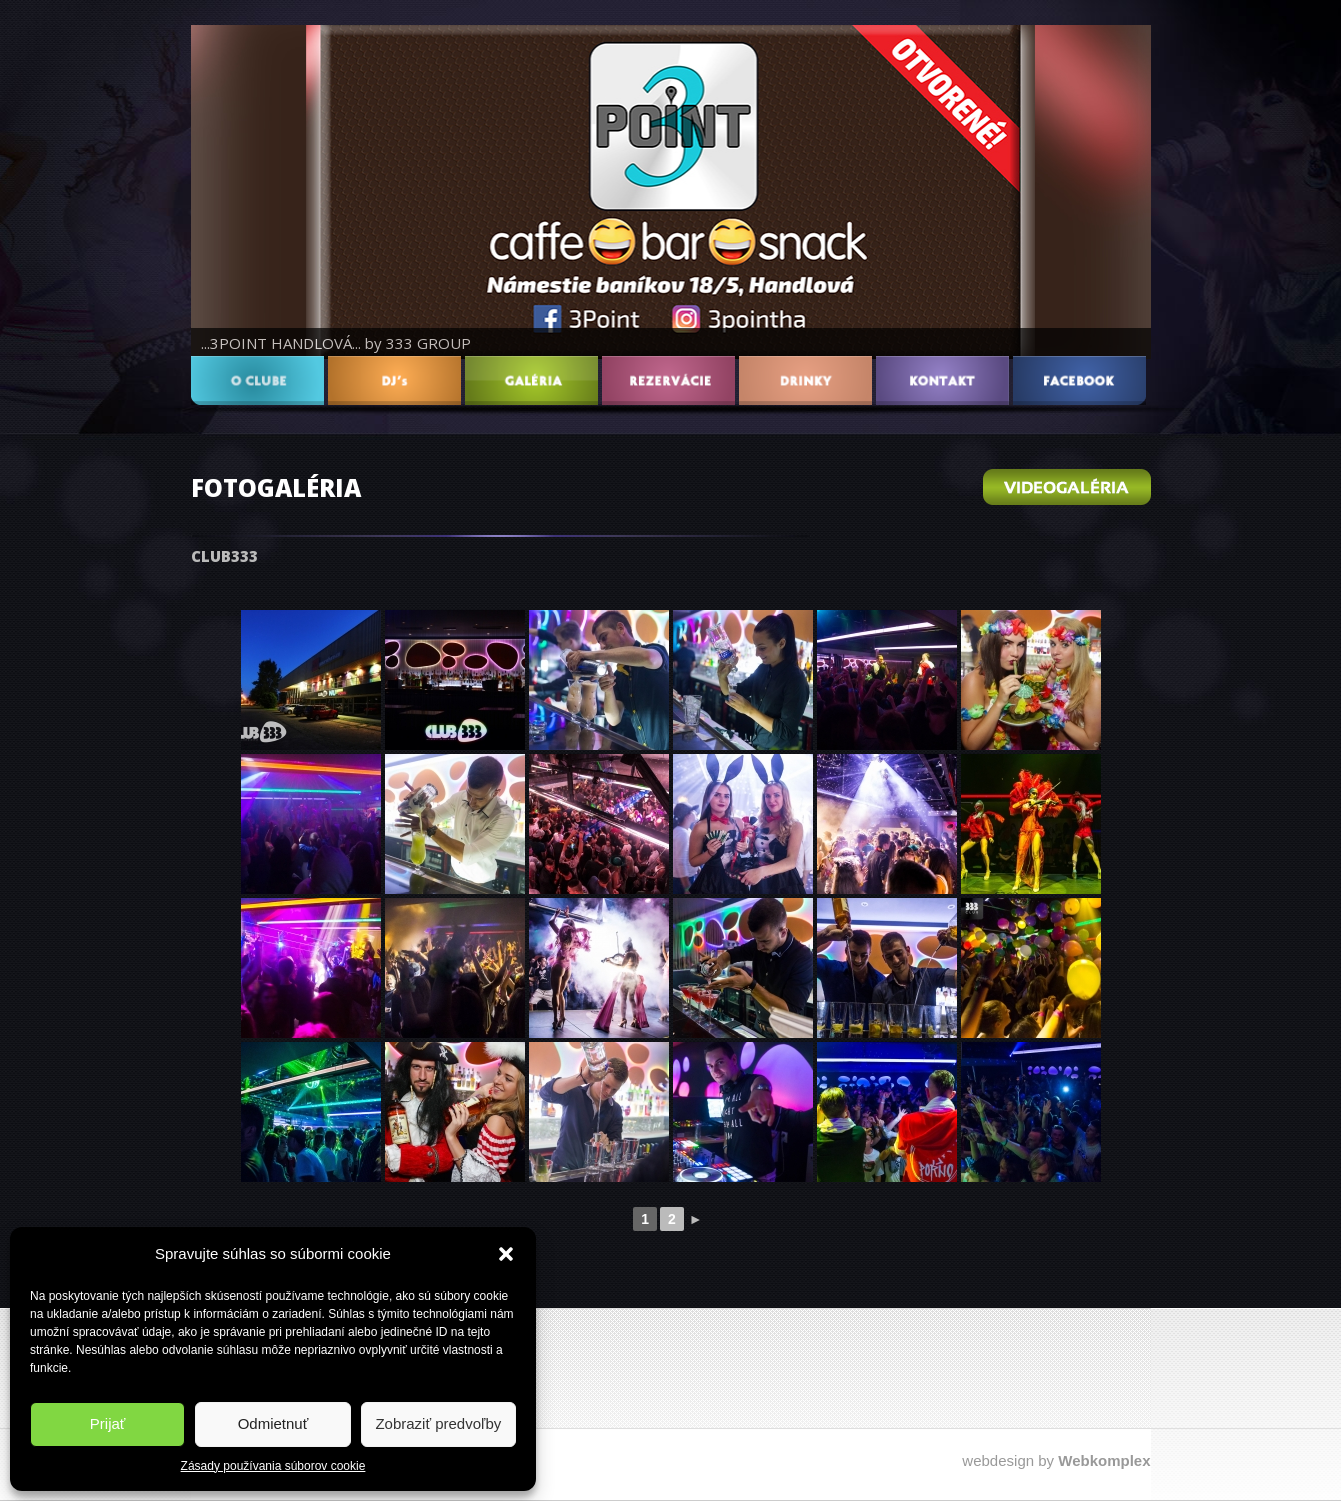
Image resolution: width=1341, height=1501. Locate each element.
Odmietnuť (273, 1423)
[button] (506, 1254)
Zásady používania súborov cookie (273, 1466)
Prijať (108, 1423)
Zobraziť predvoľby (438, 1423)
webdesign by (1056, 1460)
